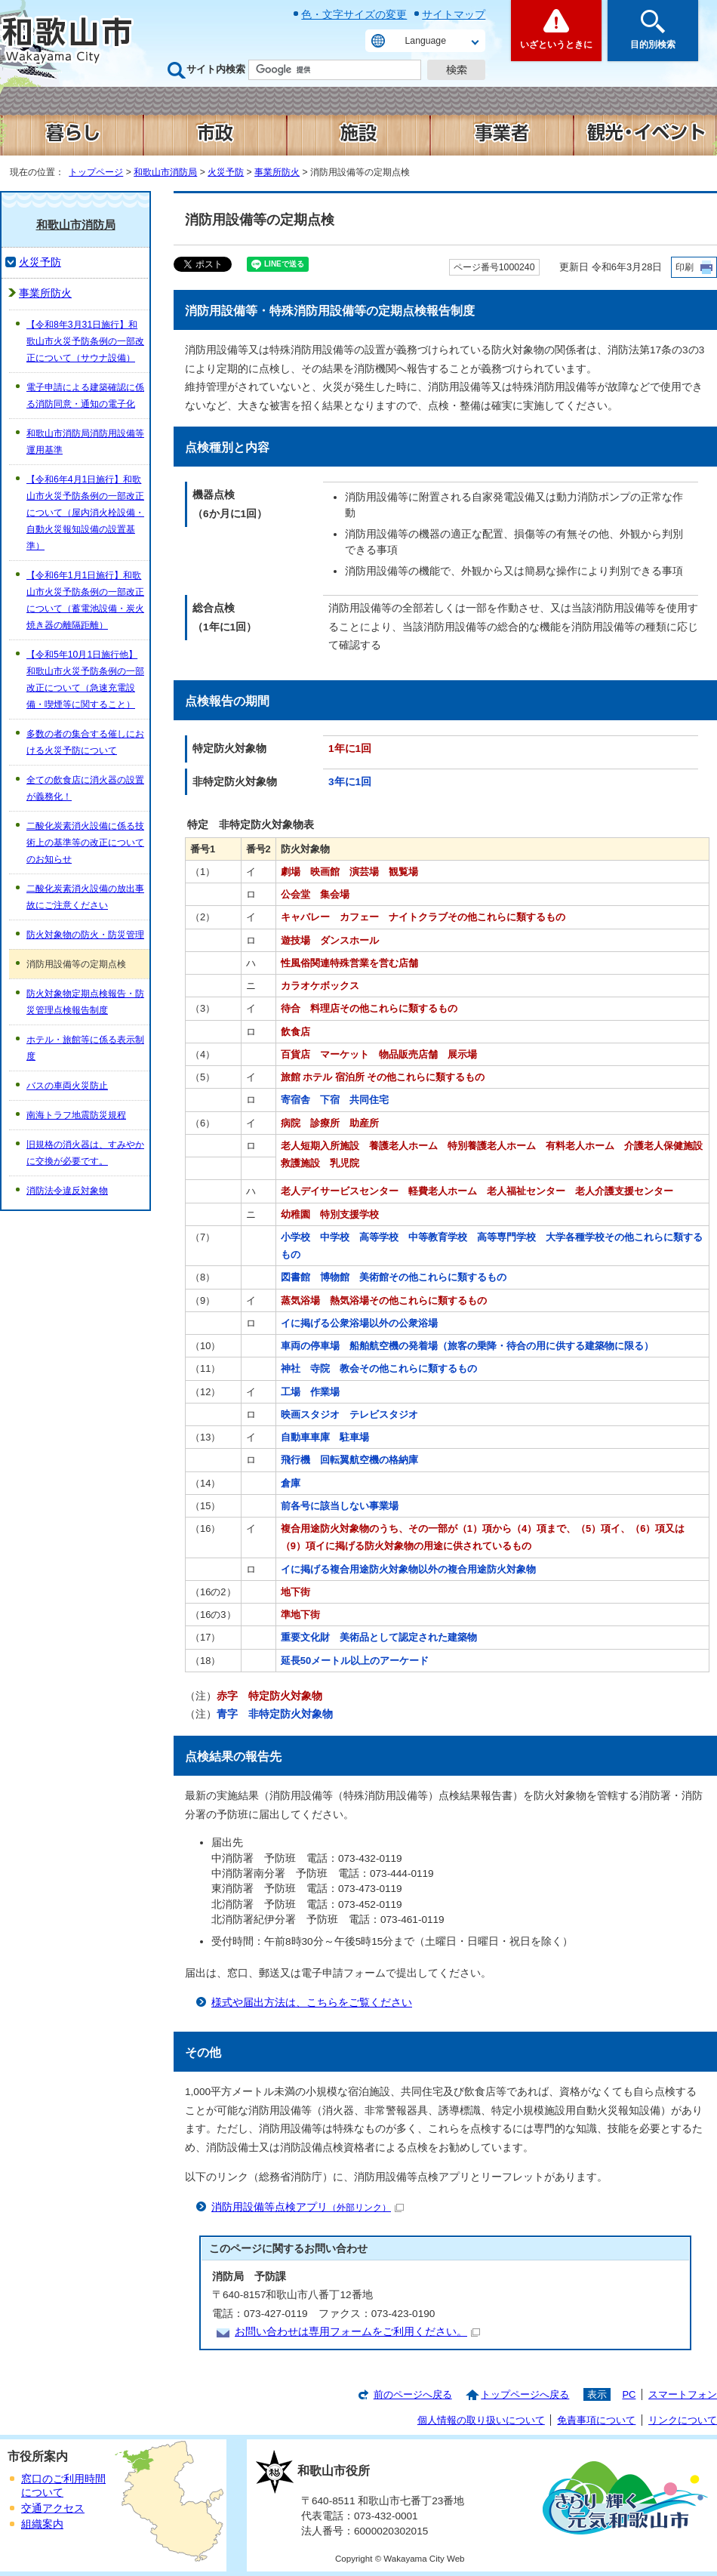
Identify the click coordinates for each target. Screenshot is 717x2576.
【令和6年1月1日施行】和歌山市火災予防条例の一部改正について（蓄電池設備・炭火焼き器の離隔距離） (85, 600)
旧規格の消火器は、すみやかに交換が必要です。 (85, 1152)
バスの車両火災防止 (67, 1085)
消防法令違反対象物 (67, 1190)
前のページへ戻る (413, 2394)
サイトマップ (453, 14)
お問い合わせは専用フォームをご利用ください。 (357, 2331)
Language (425, 40)
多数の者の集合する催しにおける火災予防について (85, 742)
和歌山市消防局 (165, 172)
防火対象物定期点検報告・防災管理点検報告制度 (85, 1001)
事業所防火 (277, 172)
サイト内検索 (215, 69)
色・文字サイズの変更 (354, 14)
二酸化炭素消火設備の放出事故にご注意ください (85, 897)
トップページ (96, 172)
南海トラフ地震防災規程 (76, 1115)
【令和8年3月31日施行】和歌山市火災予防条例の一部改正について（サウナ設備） (85, 341)
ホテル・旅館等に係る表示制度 (85, 1048)
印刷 (684, 267)
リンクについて (682, 2420)
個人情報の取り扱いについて (481, 2420)
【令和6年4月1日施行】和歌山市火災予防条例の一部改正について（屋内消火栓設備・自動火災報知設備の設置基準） (85, 512)
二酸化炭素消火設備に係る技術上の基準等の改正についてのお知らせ (85, 842)
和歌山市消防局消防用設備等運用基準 (85, 441)
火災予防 (226, 172)
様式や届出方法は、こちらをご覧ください (311, 2002)
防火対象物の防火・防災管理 (85, 934)
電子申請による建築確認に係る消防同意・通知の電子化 (85, 395)
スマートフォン (682, 2394)
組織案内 (42, 2524)
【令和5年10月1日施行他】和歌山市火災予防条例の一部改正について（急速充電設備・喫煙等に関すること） (85, 679)
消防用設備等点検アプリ (307, 2207)
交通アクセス (53, 2508)
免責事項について (596, 2420)
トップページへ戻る (525, 2394)
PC (628, 2394)
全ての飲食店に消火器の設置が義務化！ (85, 788)
